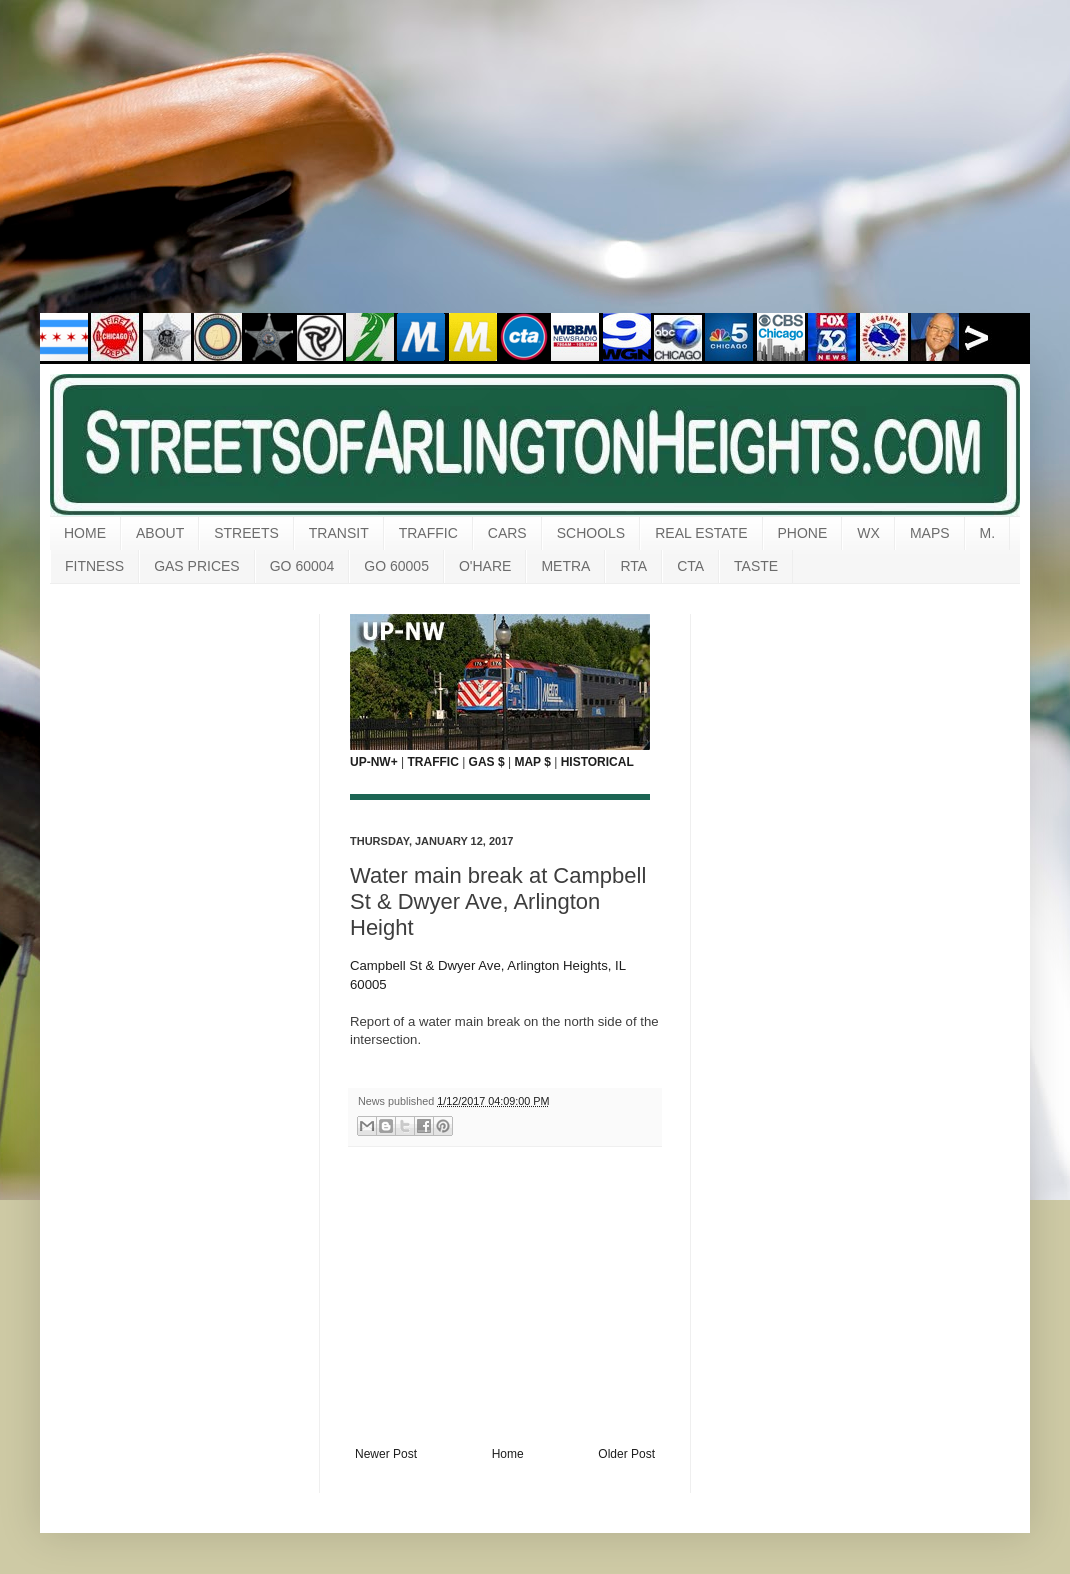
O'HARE (485, 566)
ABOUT (160, 533)
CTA (690, 566)
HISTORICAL (597, 762)
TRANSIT (339, 533)
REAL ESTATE (701, 533)
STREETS (246, 533)
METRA (565, 566)
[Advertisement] (535, 170)
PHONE (803, 533)
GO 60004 (302, 566)
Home (508, 1454)
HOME (85, 533)
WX (868, 533)
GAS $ (487, 762)
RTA (633, 566)
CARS (507, 533)
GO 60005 (396, 566)
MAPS (930, 533)
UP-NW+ (374, 762)
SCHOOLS (591, 533)
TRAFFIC (428, 533)
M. (988, 533)
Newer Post (386, 1454)
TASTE (756, 566)
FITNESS (94, 566)
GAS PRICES (197, 566)
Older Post (626, 1454)
